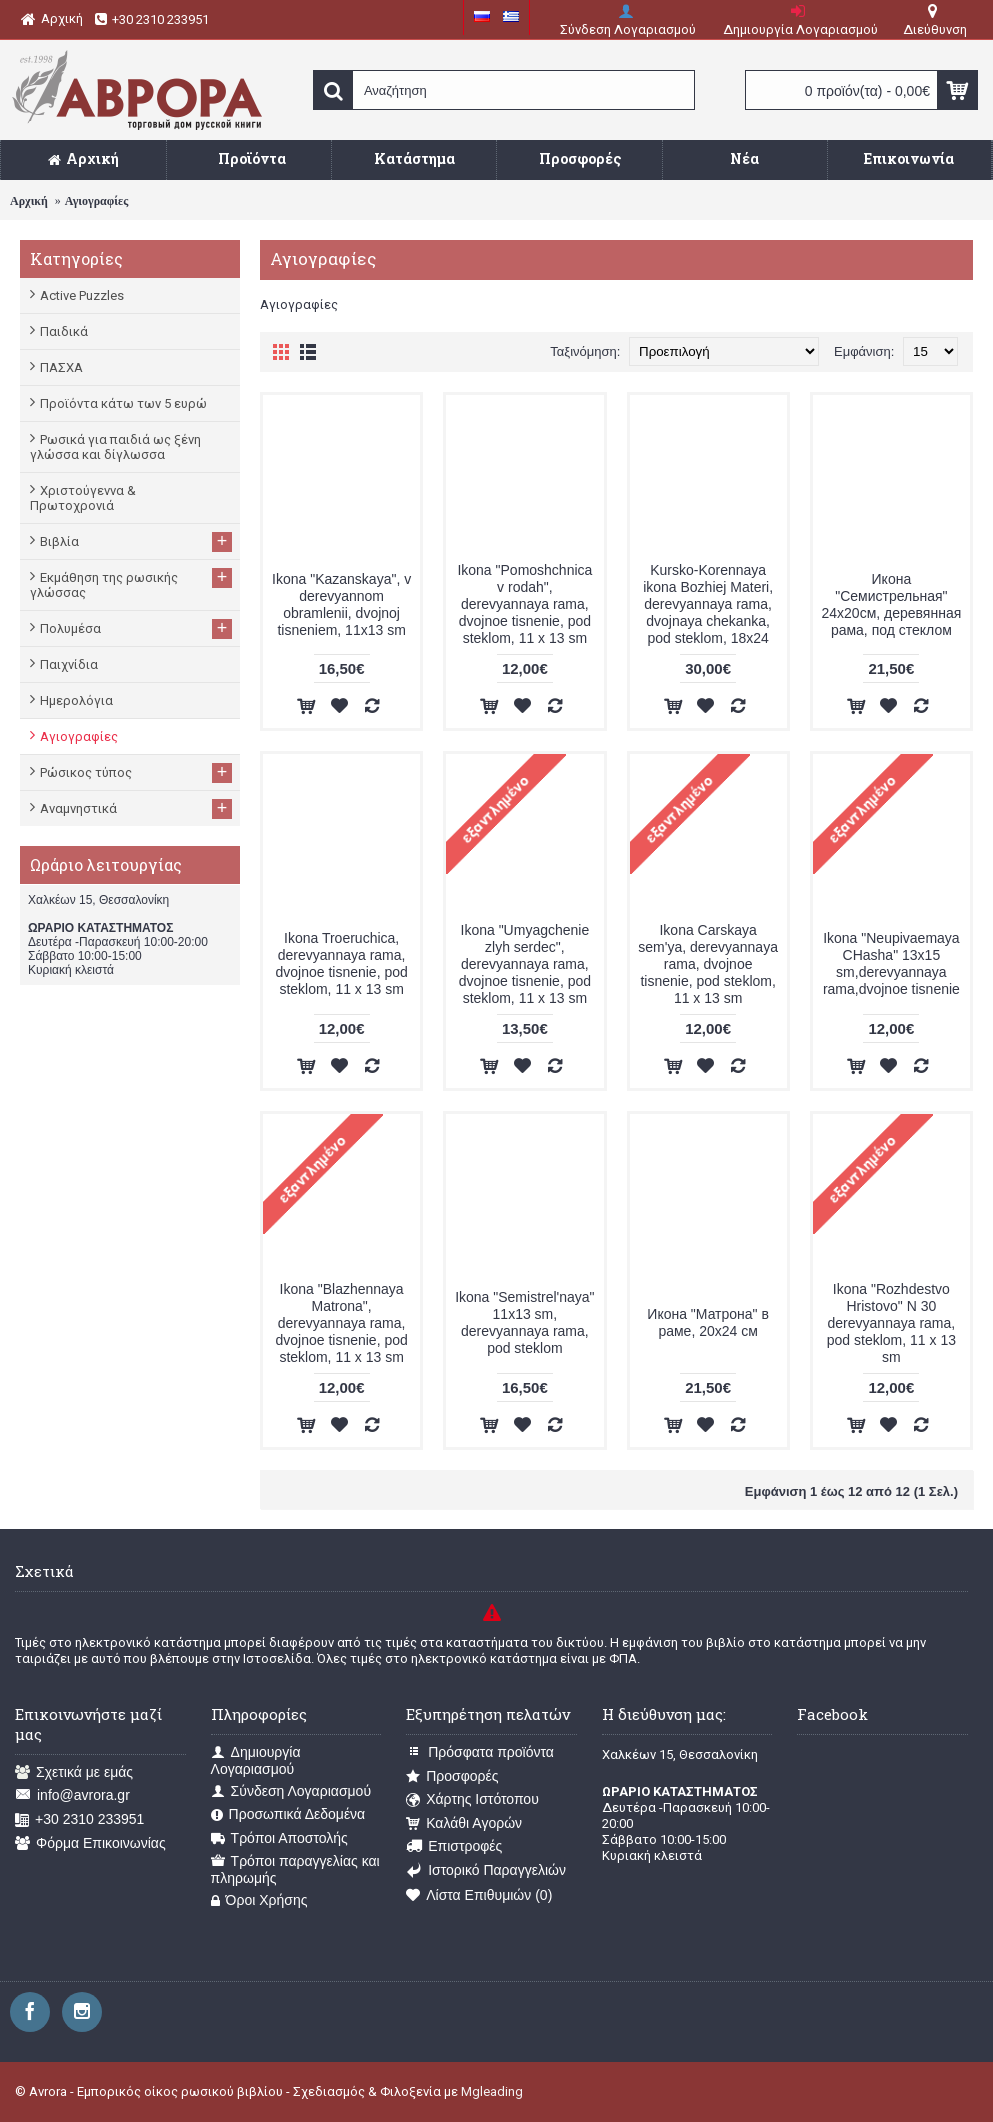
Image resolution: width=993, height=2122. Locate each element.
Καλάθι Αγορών (464, 1823)
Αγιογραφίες (96, 201)
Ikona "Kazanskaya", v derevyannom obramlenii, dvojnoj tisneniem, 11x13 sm (341, 604)
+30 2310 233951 (79, 1819)
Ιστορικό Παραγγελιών (486, 1870)
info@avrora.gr (72, 1795)
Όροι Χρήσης (259, 1900)
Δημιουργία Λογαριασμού (256, 1760)
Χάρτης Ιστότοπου (472, 1799)
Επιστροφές (454, 1846)
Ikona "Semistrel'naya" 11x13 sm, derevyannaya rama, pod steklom (524, 1322)
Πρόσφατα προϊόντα (480, 1752)
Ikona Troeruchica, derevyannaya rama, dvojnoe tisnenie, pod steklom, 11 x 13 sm (341, 963)
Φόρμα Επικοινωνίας (90, 1843)
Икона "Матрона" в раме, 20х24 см (708, 1322)
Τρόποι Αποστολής (279, 1838)
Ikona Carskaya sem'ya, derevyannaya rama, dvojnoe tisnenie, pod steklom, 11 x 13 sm (708, 964)
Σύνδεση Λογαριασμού (291, 1791)
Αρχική (29, 201)
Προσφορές (452, 1776)
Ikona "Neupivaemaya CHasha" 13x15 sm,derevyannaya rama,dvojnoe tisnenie (891, 963)
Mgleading (492, 2091)
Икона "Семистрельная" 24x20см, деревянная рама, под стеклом (891, 604)
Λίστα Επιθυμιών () (479, 1895)
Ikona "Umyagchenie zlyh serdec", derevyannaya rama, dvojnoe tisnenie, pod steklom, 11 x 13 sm (525, 964)
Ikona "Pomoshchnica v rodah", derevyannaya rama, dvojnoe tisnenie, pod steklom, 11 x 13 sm (524, 604)
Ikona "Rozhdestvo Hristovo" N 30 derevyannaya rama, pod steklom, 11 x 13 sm (891, 1323)
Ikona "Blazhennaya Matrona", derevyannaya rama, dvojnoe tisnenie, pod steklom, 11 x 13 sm (341, 1323)
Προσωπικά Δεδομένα (288, 1814)
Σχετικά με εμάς (74, 1772)
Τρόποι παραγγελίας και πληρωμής (295, 1869)
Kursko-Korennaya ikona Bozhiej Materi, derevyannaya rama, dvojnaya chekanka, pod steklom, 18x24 (708, 604)
